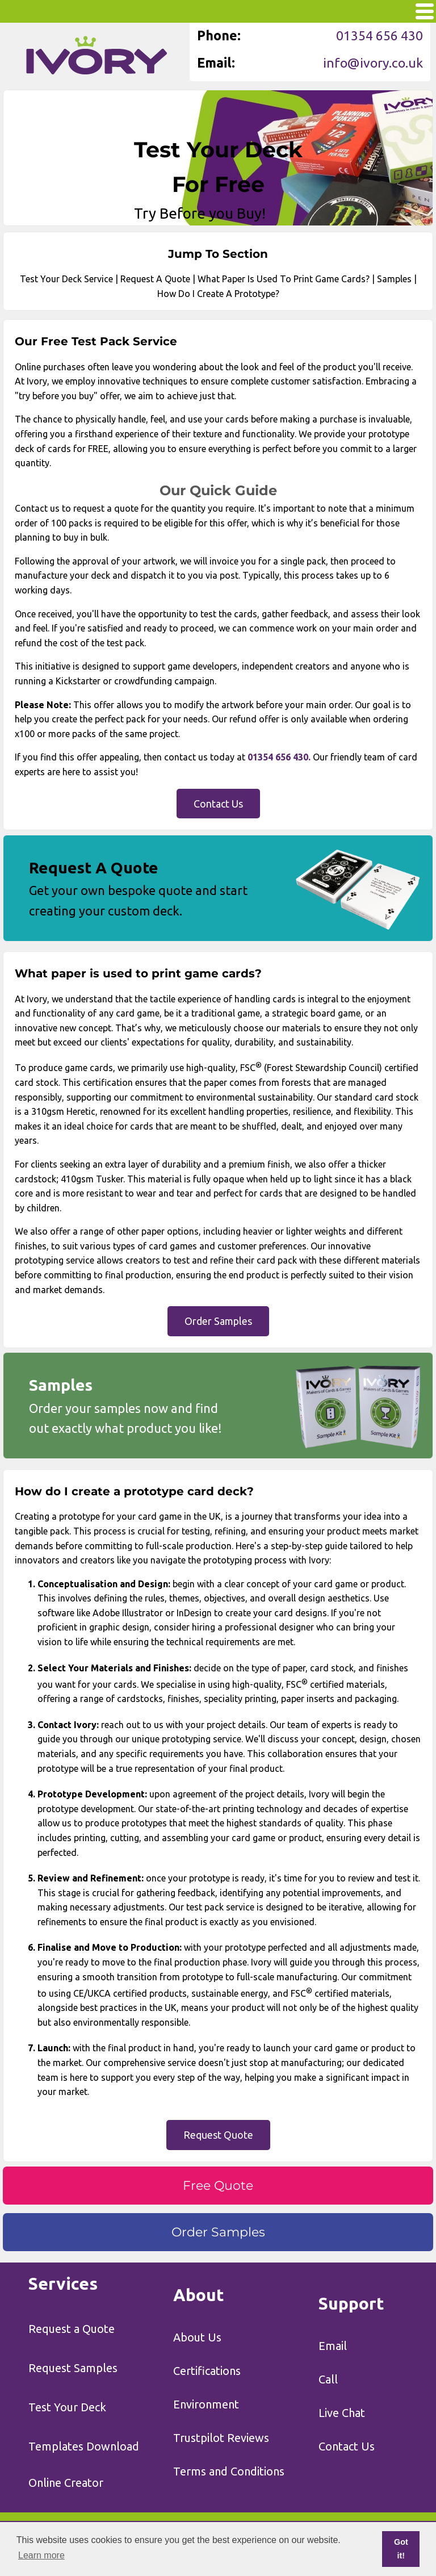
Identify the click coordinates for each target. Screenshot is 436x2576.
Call (328, 2379)
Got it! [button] (401, 2548)
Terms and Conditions (228, 2471)
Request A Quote (155, 279)
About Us (197, 2337)
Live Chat (341, 2412)
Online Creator (65, 2482)
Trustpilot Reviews (221, 2437)
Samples (394, 279)
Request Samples (73, 2367)
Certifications (207, 2370)
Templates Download (83, 2446)
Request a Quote (71, 2328)
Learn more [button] (41, 2555)
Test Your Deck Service (66, 279)
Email (332, 2345)
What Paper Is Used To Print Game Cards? (284, 279)
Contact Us (346, 2446)
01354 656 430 (379, 35)
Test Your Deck (67, 2407)
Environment (206, 2404)
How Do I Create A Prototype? (218, 293)
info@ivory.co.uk (373, 63)
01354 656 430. (279, 757)
